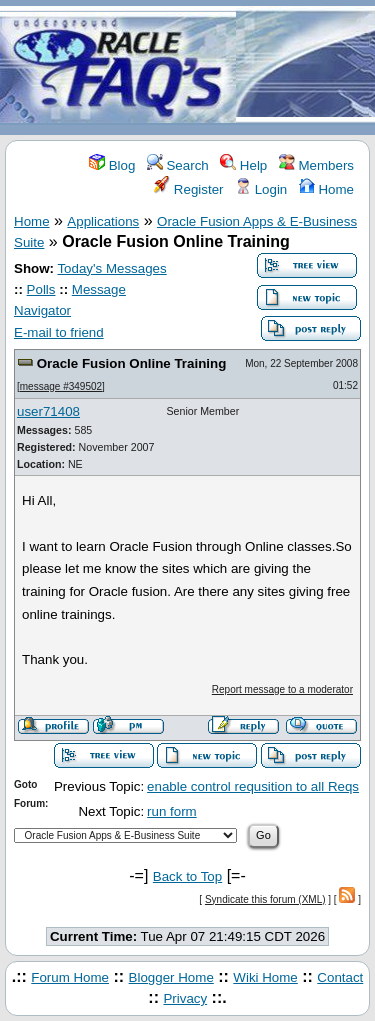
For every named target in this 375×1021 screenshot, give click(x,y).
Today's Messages (111, 268)
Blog (112, 165)
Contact (340, 977)
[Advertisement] (305, 68)
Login (261, 189)
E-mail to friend (59, 332)
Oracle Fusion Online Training (132, 363)
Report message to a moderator (282, 689)
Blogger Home (171, 977)
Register (188, 189)
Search (178, 165)
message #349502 (61, 386)
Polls (41, 289)
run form (172, 811)
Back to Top (187, 876)
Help (243, 165)
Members (316, 165)
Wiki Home (265, 977)
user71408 (48, 411)
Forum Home (70, 977)
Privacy (185, 998)
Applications (103, 221)
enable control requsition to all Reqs (253, 786)
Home (326, 189)
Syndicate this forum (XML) (265, 899)
